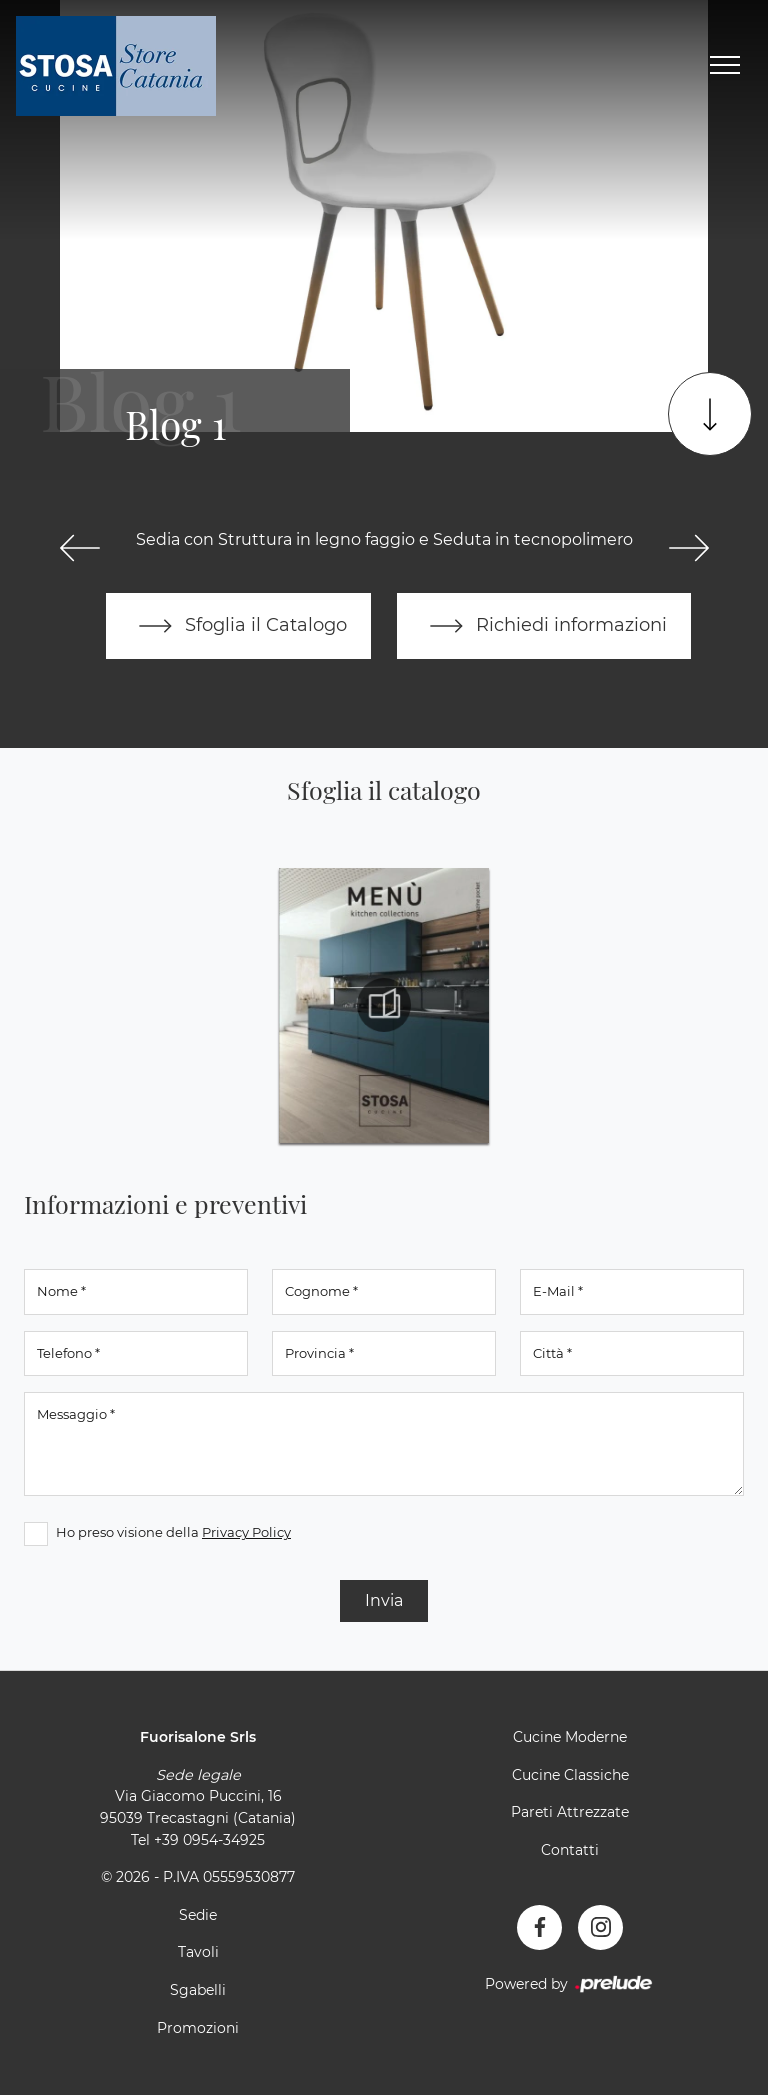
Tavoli (198, 1952)
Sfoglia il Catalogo (238, 626)
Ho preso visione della (173, 1532)
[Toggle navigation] (725, 66)
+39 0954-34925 (209, 1840)
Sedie (198, 1915)
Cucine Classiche (570, 1775)
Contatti (570, 1850)
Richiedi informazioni (544, 626)
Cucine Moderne (570, 1737)
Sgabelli (198, 1990)
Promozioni (198, 2028)
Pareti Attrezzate (570, 1812)
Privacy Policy (246, 1532)
